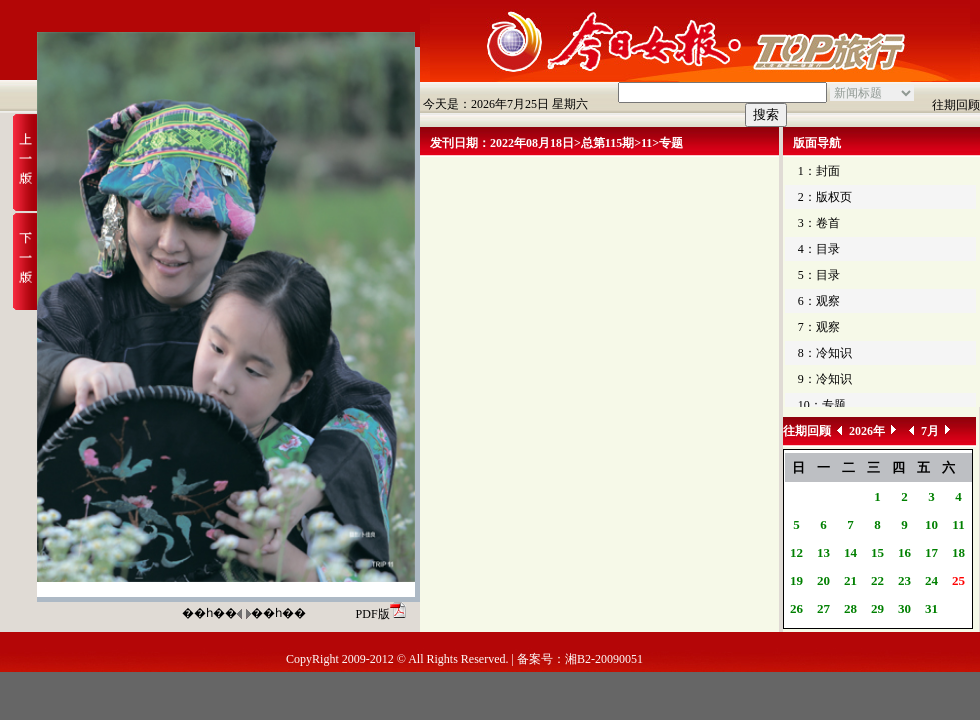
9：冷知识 (825, 379)
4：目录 (819, 249)
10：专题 (822, 405)
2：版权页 (825, 197)
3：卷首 (819, 223)
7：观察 (819, 327)
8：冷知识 (825, 353)
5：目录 (819, 275)
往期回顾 (956, 105)
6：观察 (819, 301)
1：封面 (819, 171)
